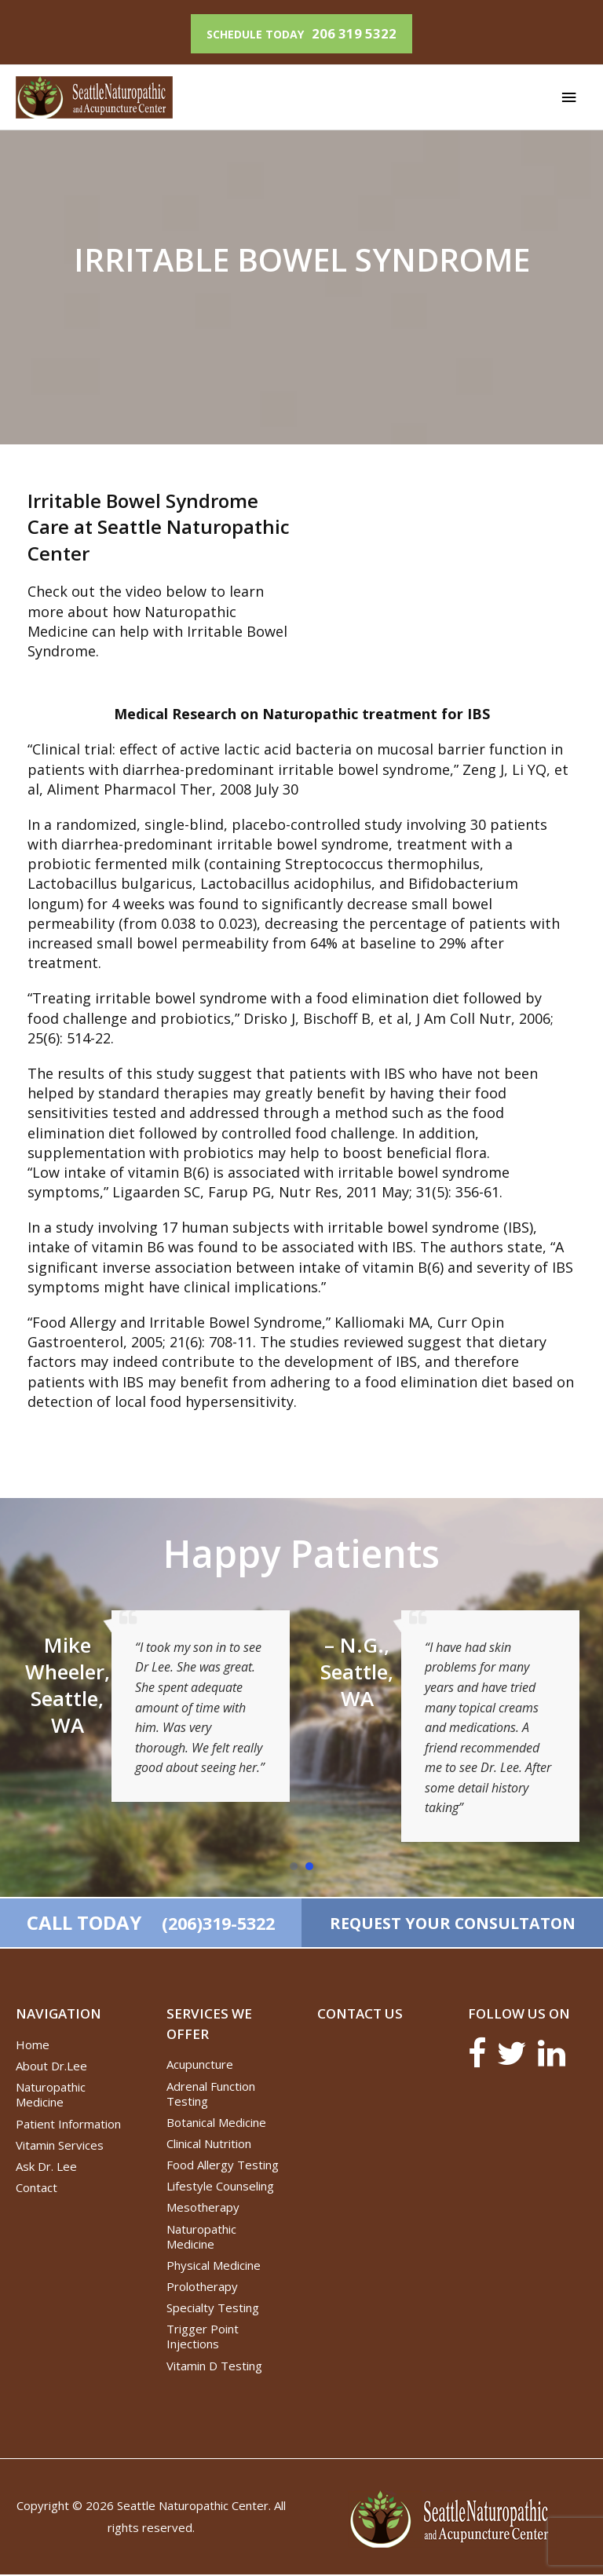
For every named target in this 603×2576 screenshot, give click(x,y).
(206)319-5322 (216, 1923)
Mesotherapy (202, 2209)
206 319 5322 (354, 32)
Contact (36, 2189)
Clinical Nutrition (208, 2145)
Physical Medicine (213, 2267)
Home (32, 2046)
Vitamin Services (60, 2146)
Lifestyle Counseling (220, 2187)
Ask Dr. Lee (46, 2168)
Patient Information (68, 2125)
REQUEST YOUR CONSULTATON (452, 1922)
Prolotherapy (202, 2288)
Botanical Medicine (216, 2124)
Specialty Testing (212, 2309)
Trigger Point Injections (202, 2337)
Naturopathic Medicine (51, 2096)
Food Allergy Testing (222, 2166)
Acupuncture (199, 2066)
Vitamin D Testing (214, 2367)
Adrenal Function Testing (210, 2095)
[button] (294, 1865)
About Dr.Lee (51, 2067)
